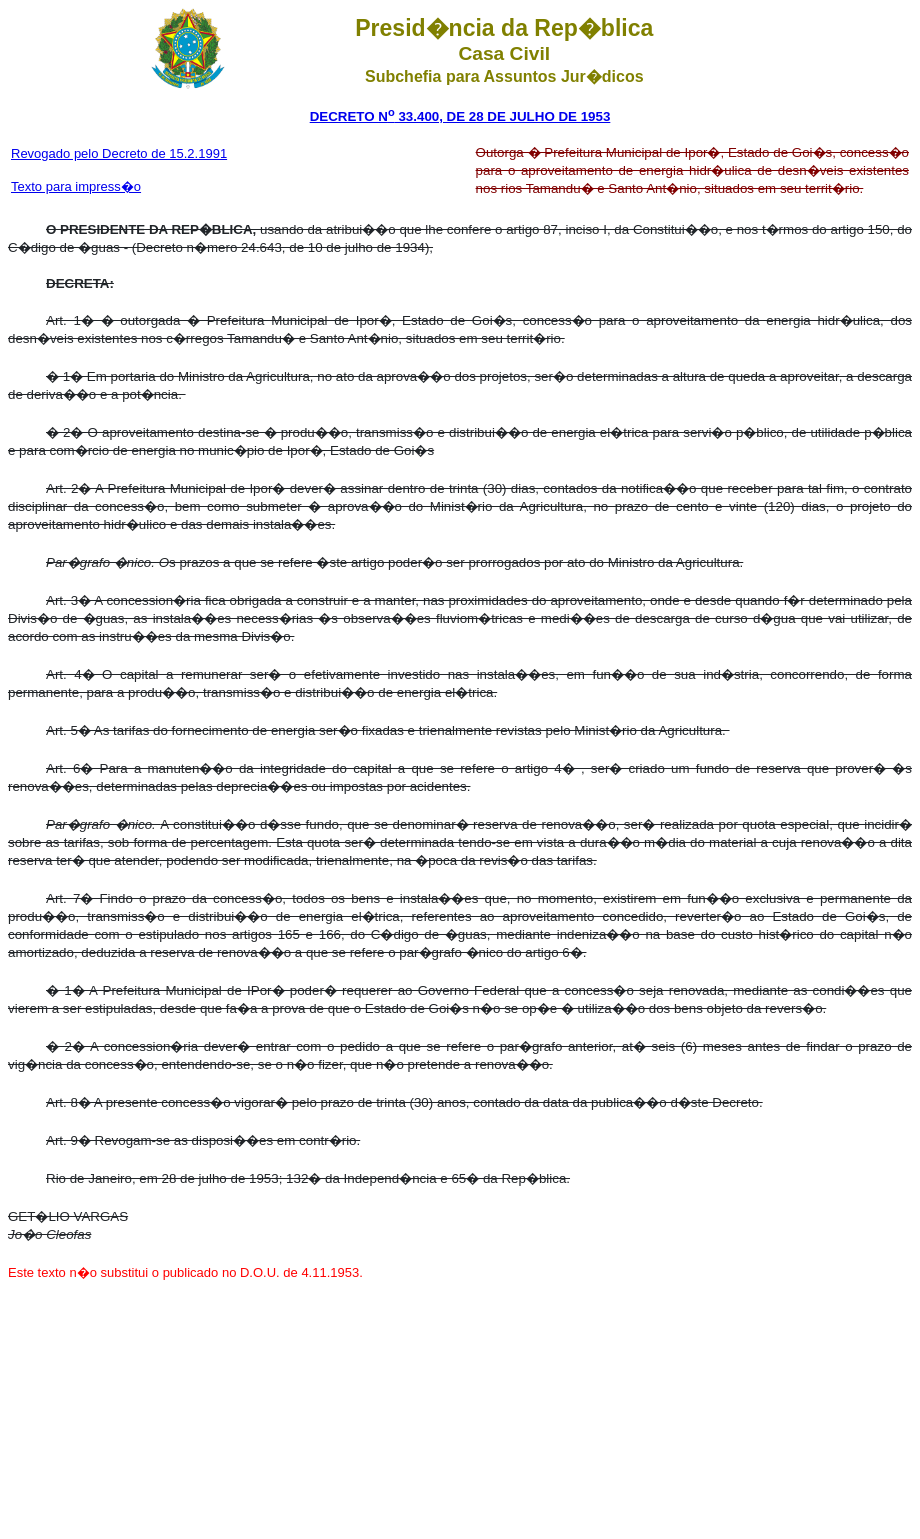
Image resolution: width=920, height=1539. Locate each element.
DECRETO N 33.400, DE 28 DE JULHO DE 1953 (460, 116)
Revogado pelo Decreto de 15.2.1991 (119, 153)
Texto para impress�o (76, 186)
